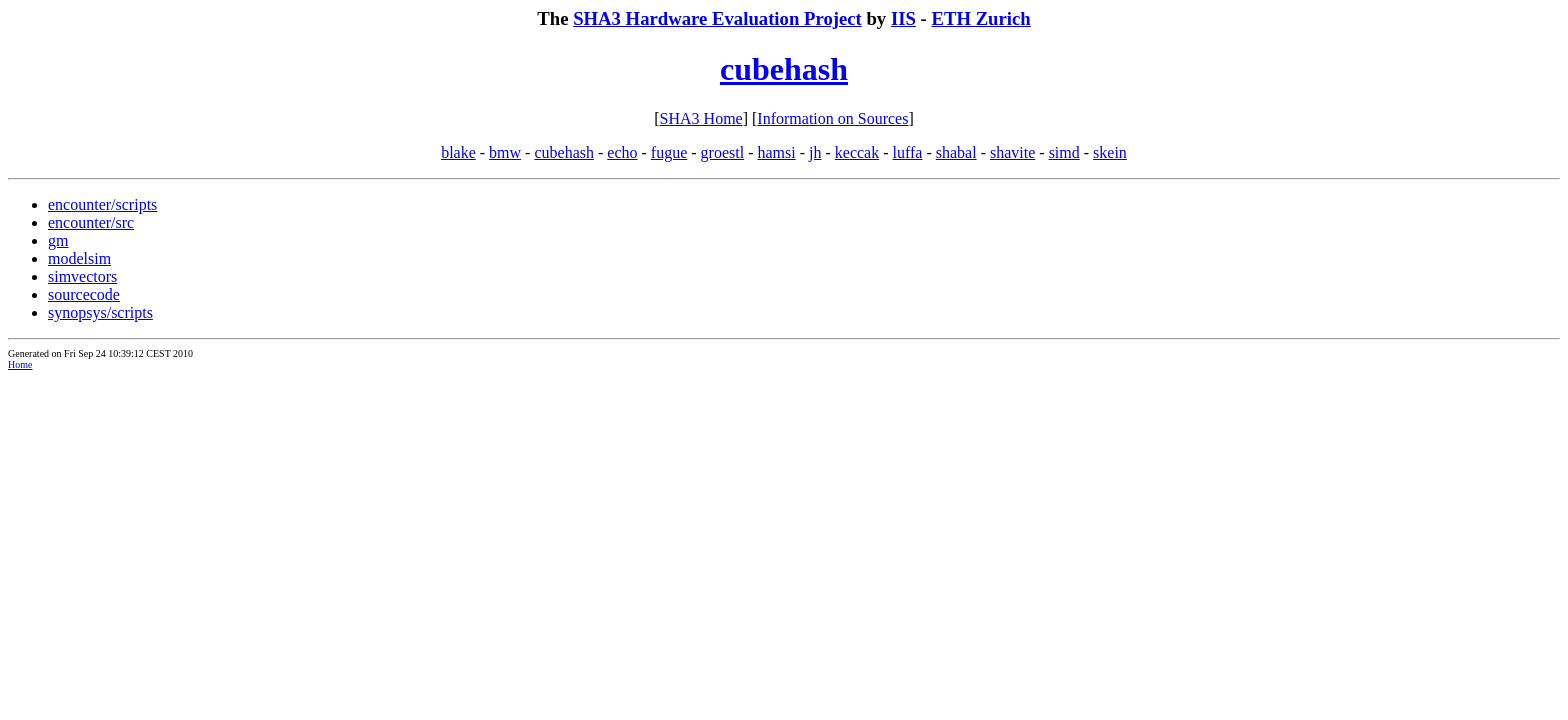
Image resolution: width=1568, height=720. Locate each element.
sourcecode (84, 294)
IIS (903, 18)
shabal (956, 152)
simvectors (82, 276)
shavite (1012, 152)
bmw (505, 152)
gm (58, 240)
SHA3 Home (701, 118)
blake (458, 152)
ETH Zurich (980, 18)
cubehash (784, 69)
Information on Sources (832, 118)
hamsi (776, 152)
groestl (723, 152)
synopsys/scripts (100, 312)
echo (622, 152)
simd (1064, 152)
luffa (908, 152)
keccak (857, 152)
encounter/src (91, 222)
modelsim (79, 258)
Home (20, 364)
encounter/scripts (102, 204)
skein (1110, 152)
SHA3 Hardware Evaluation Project (717, 18)
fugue (669, 152)
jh (815, 152)
